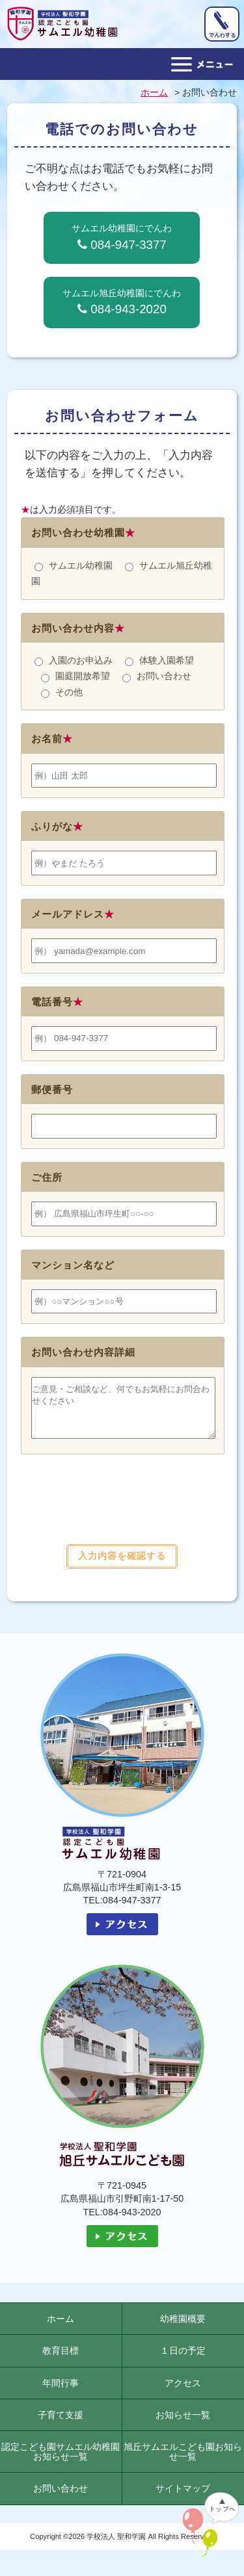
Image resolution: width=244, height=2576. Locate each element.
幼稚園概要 (183, 2328)
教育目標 (60, 2360)
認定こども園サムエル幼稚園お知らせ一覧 (60, 2461)
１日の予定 (183, 2360)
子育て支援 (60, 2424)
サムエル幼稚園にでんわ (122, 237)
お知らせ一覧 (183, 2424)
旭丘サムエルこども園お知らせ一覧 (183, 2461)
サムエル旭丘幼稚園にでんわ (121, 302)
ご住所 (46, 1177)
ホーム (60, 2328)
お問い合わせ (60, 2498)
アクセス (183, 2393)
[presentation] (122, 1515)
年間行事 (60, 2393)
